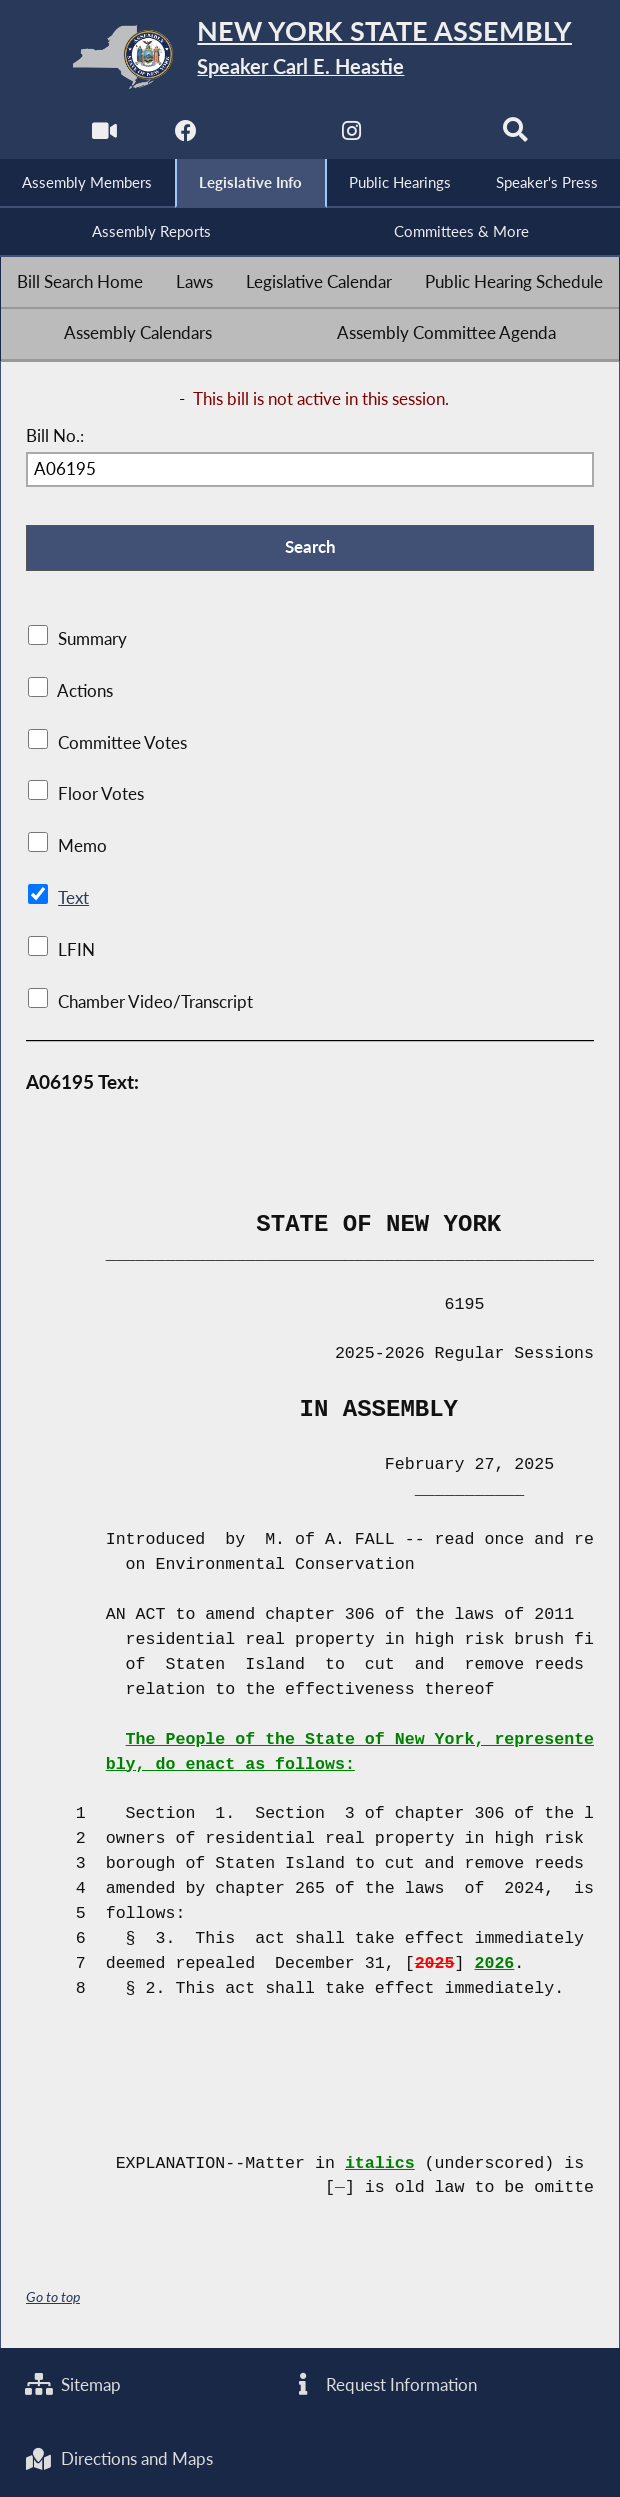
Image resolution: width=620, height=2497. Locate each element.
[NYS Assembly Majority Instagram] (351, 136)
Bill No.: (55, 436)
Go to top (53, 2297)
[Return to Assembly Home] (310, 57)
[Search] (515, 136)
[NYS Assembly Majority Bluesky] (433, 136)
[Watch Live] (104, 136)
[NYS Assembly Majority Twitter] (268, 136)
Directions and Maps (119, 2459)
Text (73, 899)
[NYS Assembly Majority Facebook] (186, 136)
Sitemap (73, 2384)
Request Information (383, 2384)
